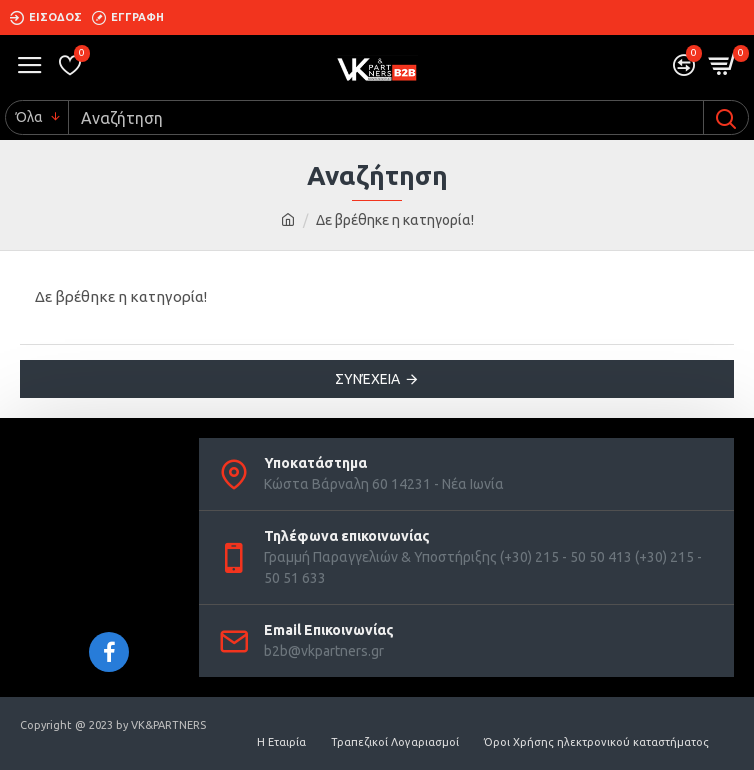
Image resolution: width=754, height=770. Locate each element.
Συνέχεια (367, 379)
